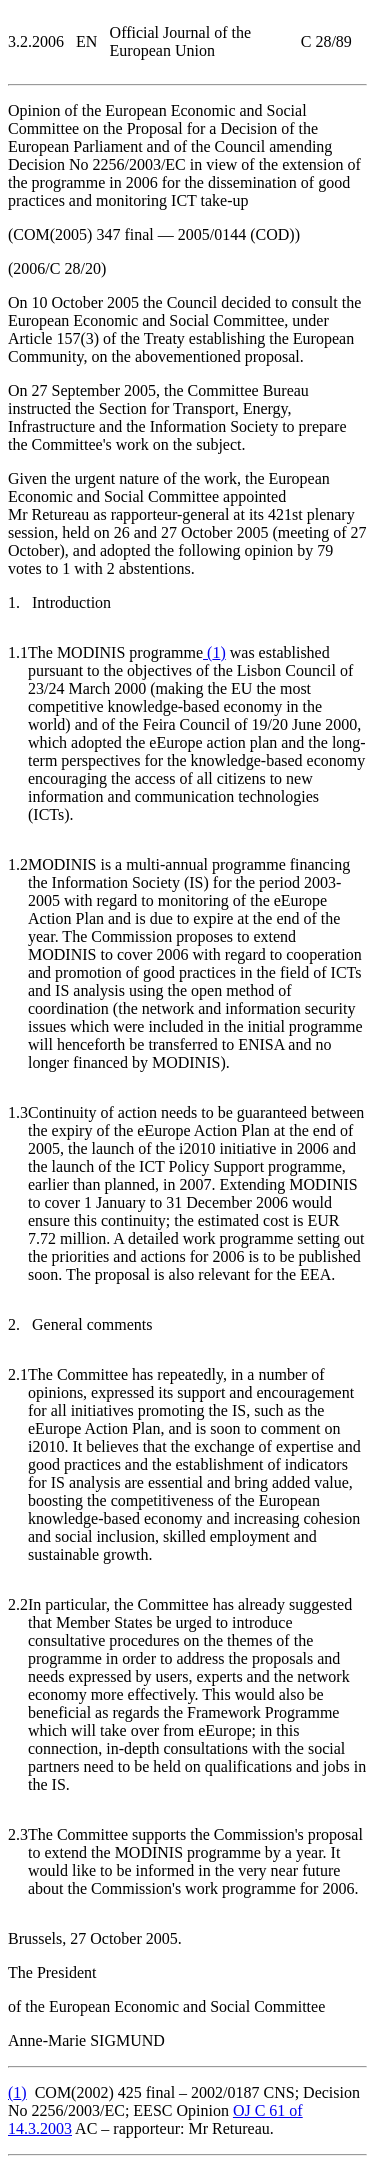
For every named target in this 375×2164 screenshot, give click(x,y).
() (214, 652)
